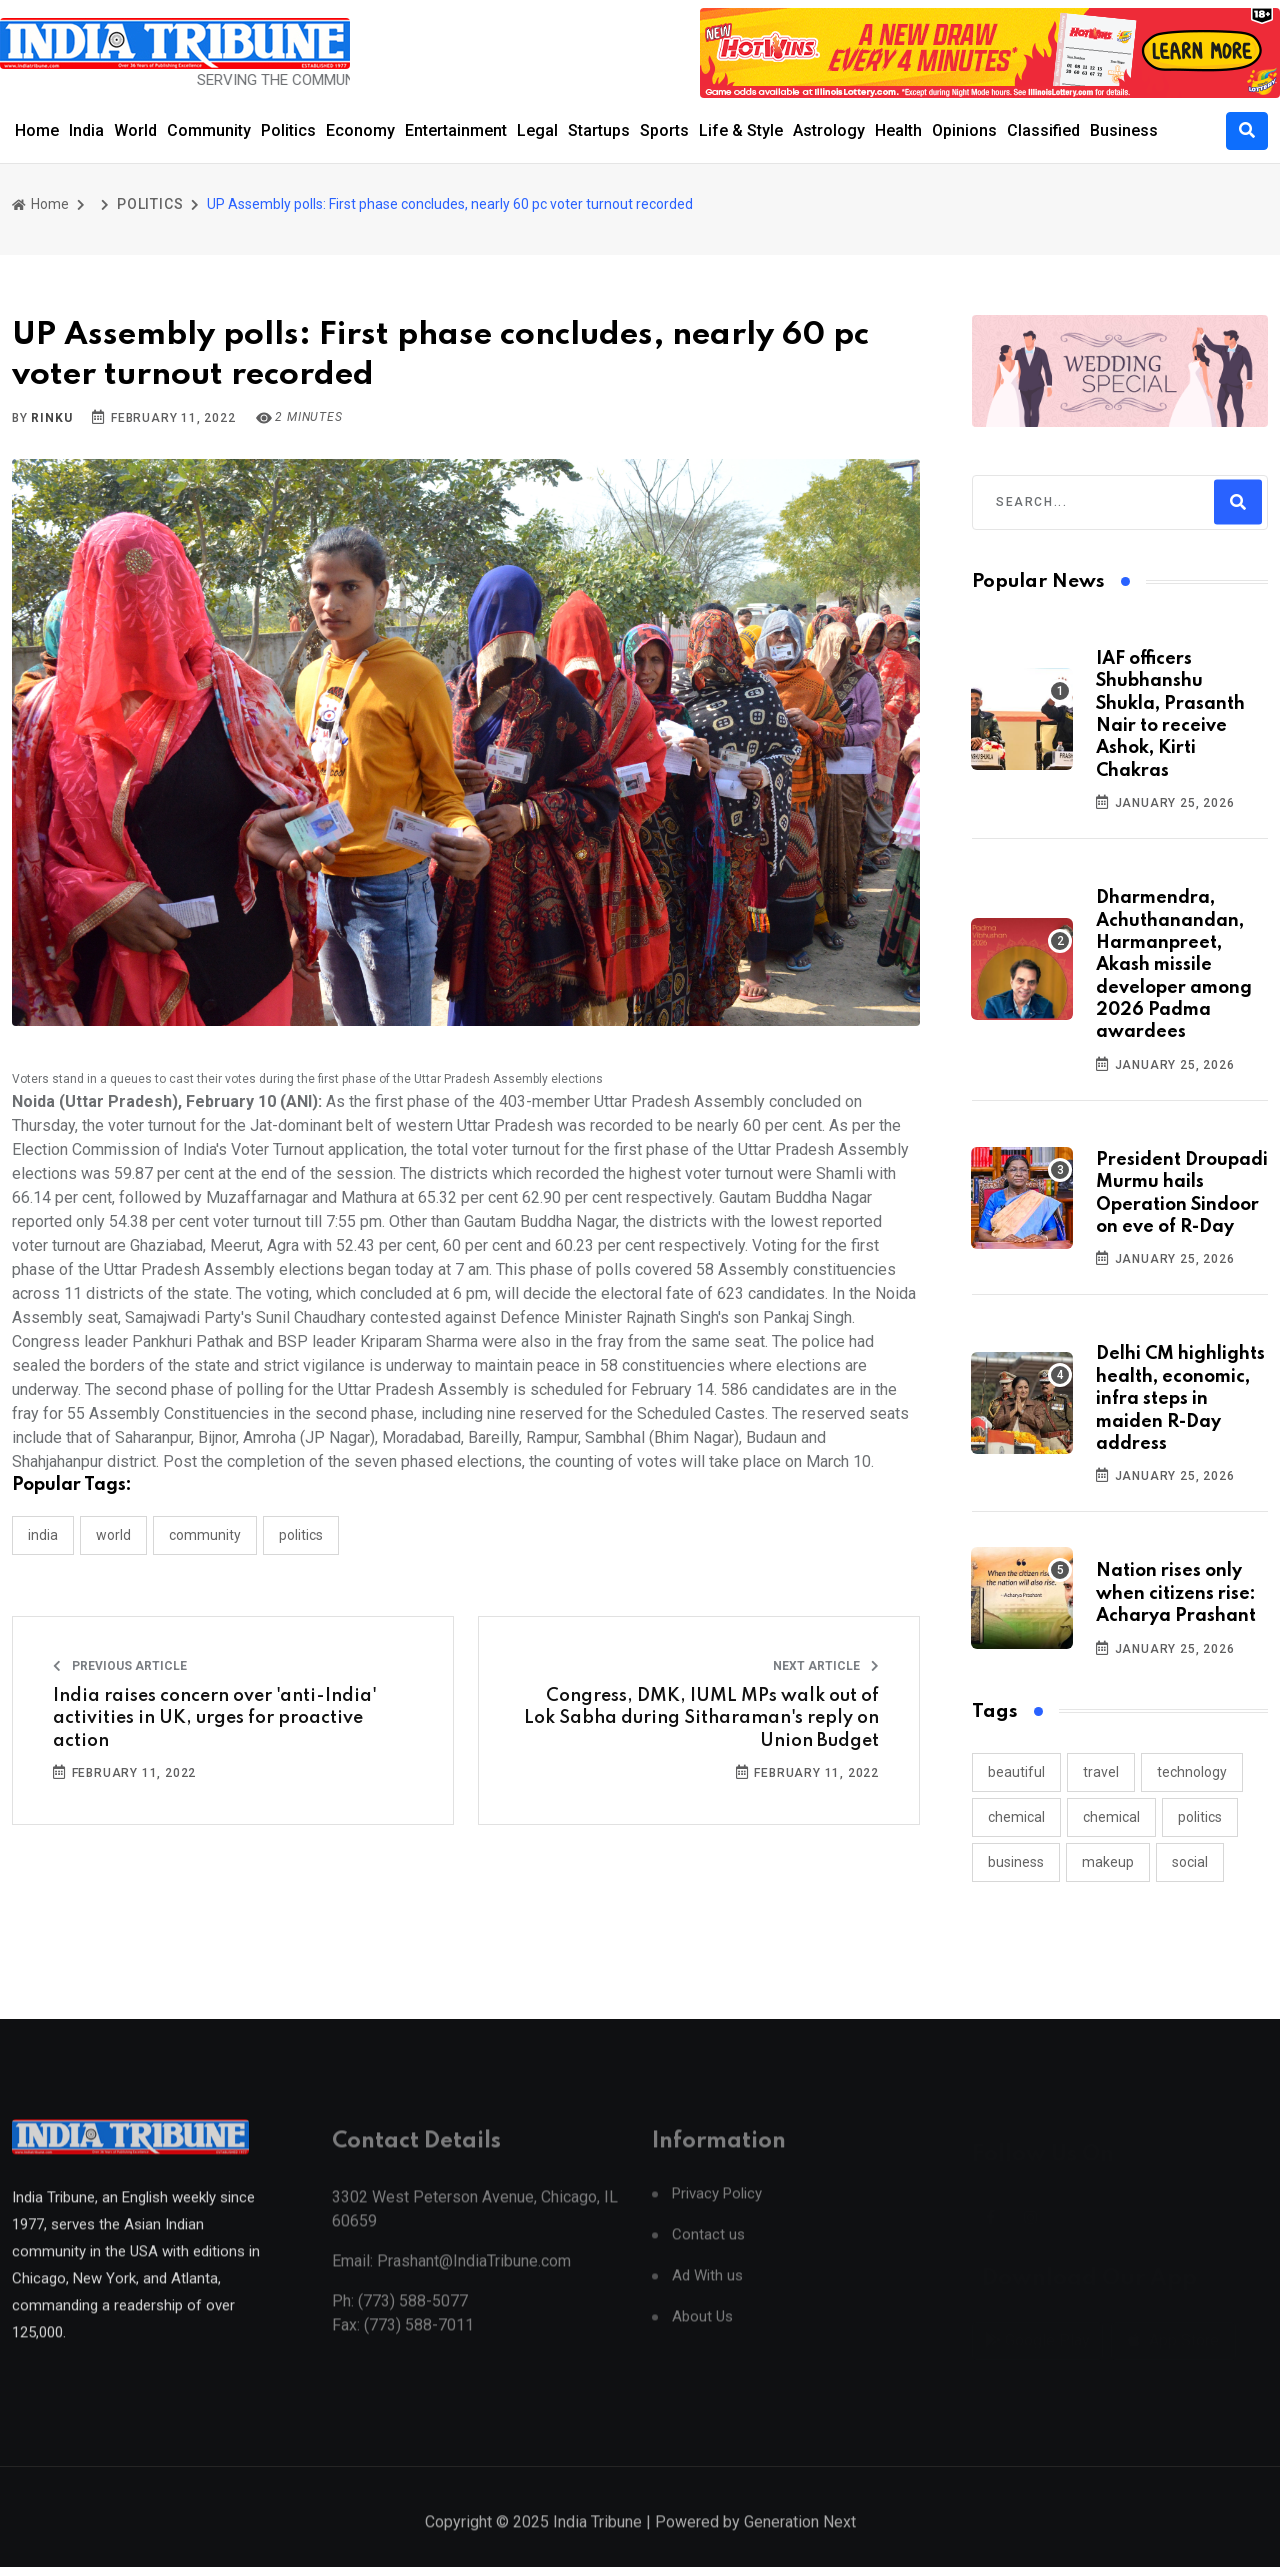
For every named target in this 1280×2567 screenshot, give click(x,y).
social (1190, 1862)
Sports (664, 130)
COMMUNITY (205, 1535)
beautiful (1016, 1772)
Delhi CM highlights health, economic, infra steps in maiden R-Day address (1180, 1399)
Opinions (964, 130)
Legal (537, 130)
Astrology (829, 130)
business (1016, 1862)
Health (898, 130)
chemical (1016, 1817)
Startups (599, 130)
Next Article (826, 1666)
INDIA (43, 1535)
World (135, 130)
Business (1124, 130)
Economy (360, 130)
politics (1200, 1817)
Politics (288, 130)
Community (209, 130)
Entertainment (456, 130)
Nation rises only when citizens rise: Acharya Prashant (1176, 1593)
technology (1192, 1772)
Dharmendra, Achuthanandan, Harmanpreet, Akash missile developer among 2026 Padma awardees (1174, 965)
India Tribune (597, 2542)
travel (1101, 1772)
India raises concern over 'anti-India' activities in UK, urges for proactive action (215, 1718)
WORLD (113, 1535)
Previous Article (120, 1666)
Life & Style (741, 130)
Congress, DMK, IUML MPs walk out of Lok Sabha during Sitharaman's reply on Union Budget (701, 1718)
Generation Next (800, 2542)
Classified (1043, 130)
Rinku (51, 418)
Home (37, 130)
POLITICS (150, 204)
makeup (1108, 1862)
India (86, 130)
